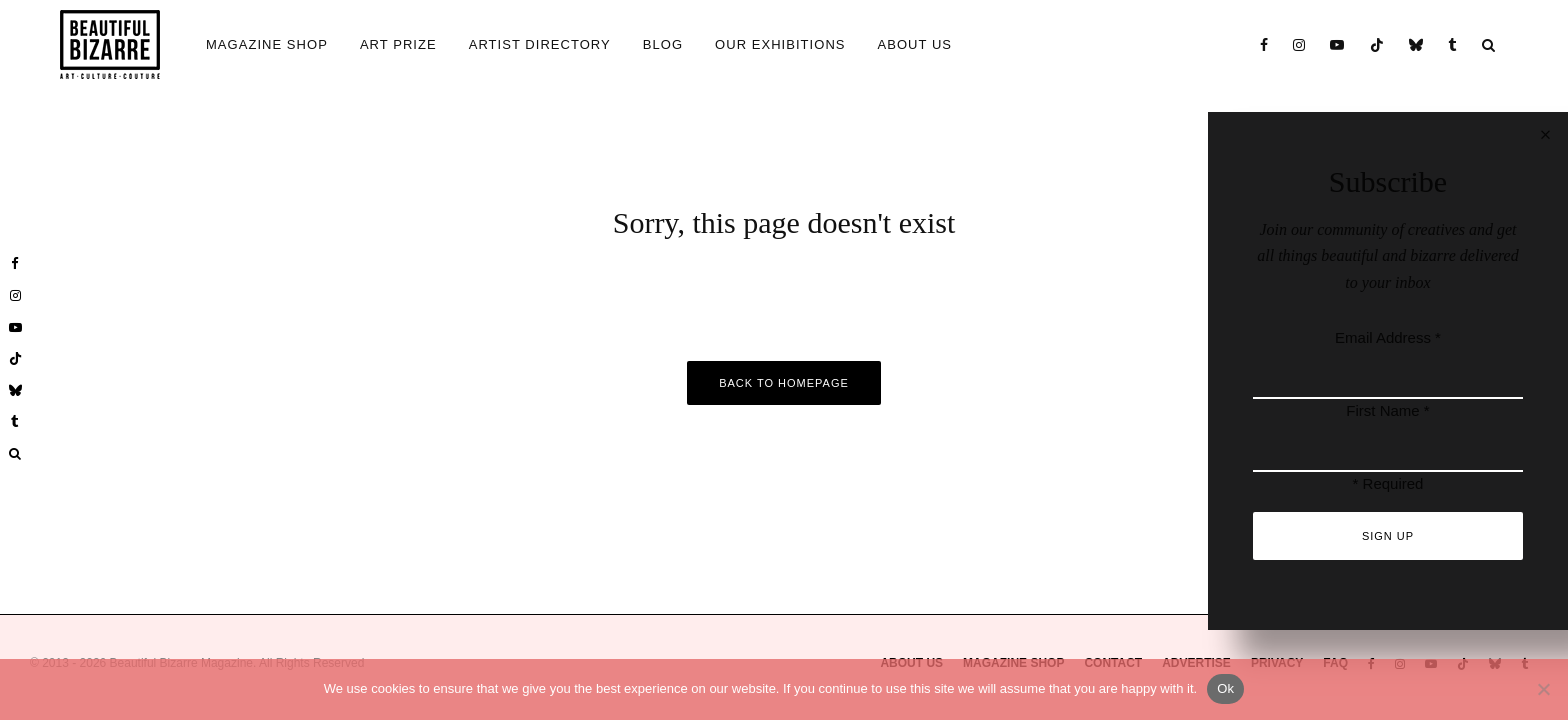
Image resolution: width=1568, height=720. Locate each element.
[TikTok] (1377, 44)
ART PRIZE (398, 44)
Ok (1225, 688)
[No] (1543, 689)
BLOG (663, 44)
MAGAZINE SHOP (267, 44)
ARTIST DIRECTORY (540, 44)
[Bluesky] (1416, 44)
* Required (1388, 483)
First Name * (1387, 410)
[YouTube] (1337, 44)
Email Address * (1388, 337)
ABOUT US (915, 44)
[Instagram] (1299, 44)
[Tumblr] (1453, 44)
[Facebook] (1264, 44)
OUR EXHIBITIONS (780, 44)
